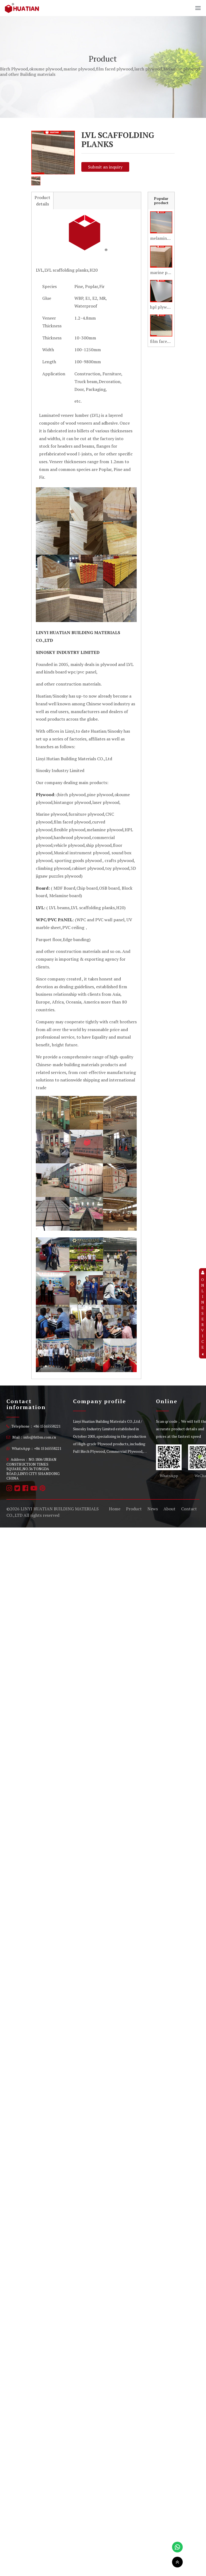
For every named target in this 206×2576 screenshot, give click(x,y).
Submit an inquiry (105, 167)
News (152, 1509)
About (169, 1509)
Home (114, 1509)
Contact (189, 1509)
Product (134, 1509)
